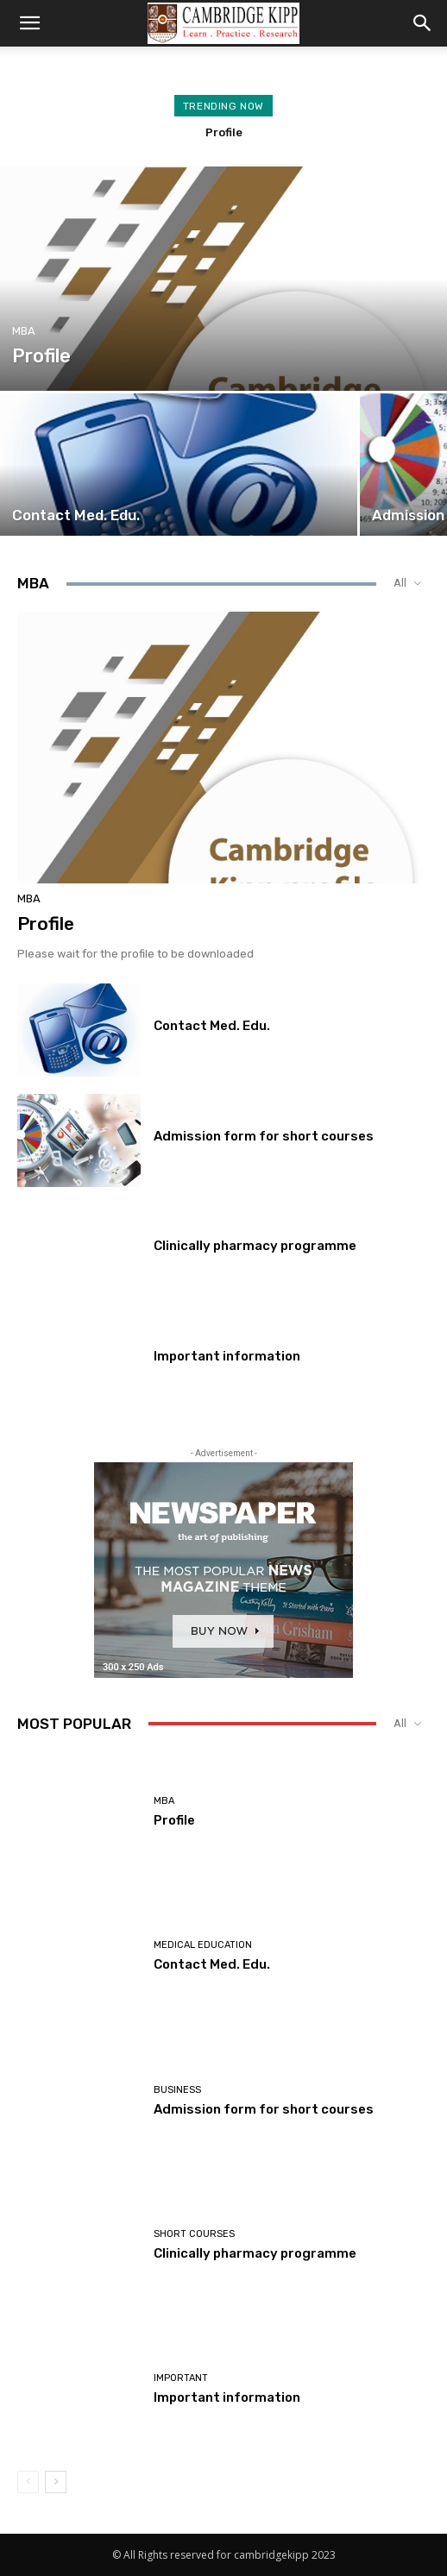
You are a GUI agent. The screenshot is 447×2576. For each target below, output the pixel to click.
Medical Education (203, 1945)
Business (177, 2090)
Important (181, 2378)
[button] (29, 23)
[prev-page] (28, 2482)
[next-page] (55, 2482)
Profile (223, 132)
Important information (227, 1356)
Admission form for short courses (264, 1136)
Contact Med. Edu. (212, 1026)
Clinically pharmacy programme (255, 1245)
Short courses (194, 2234)
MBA (23, 330)
